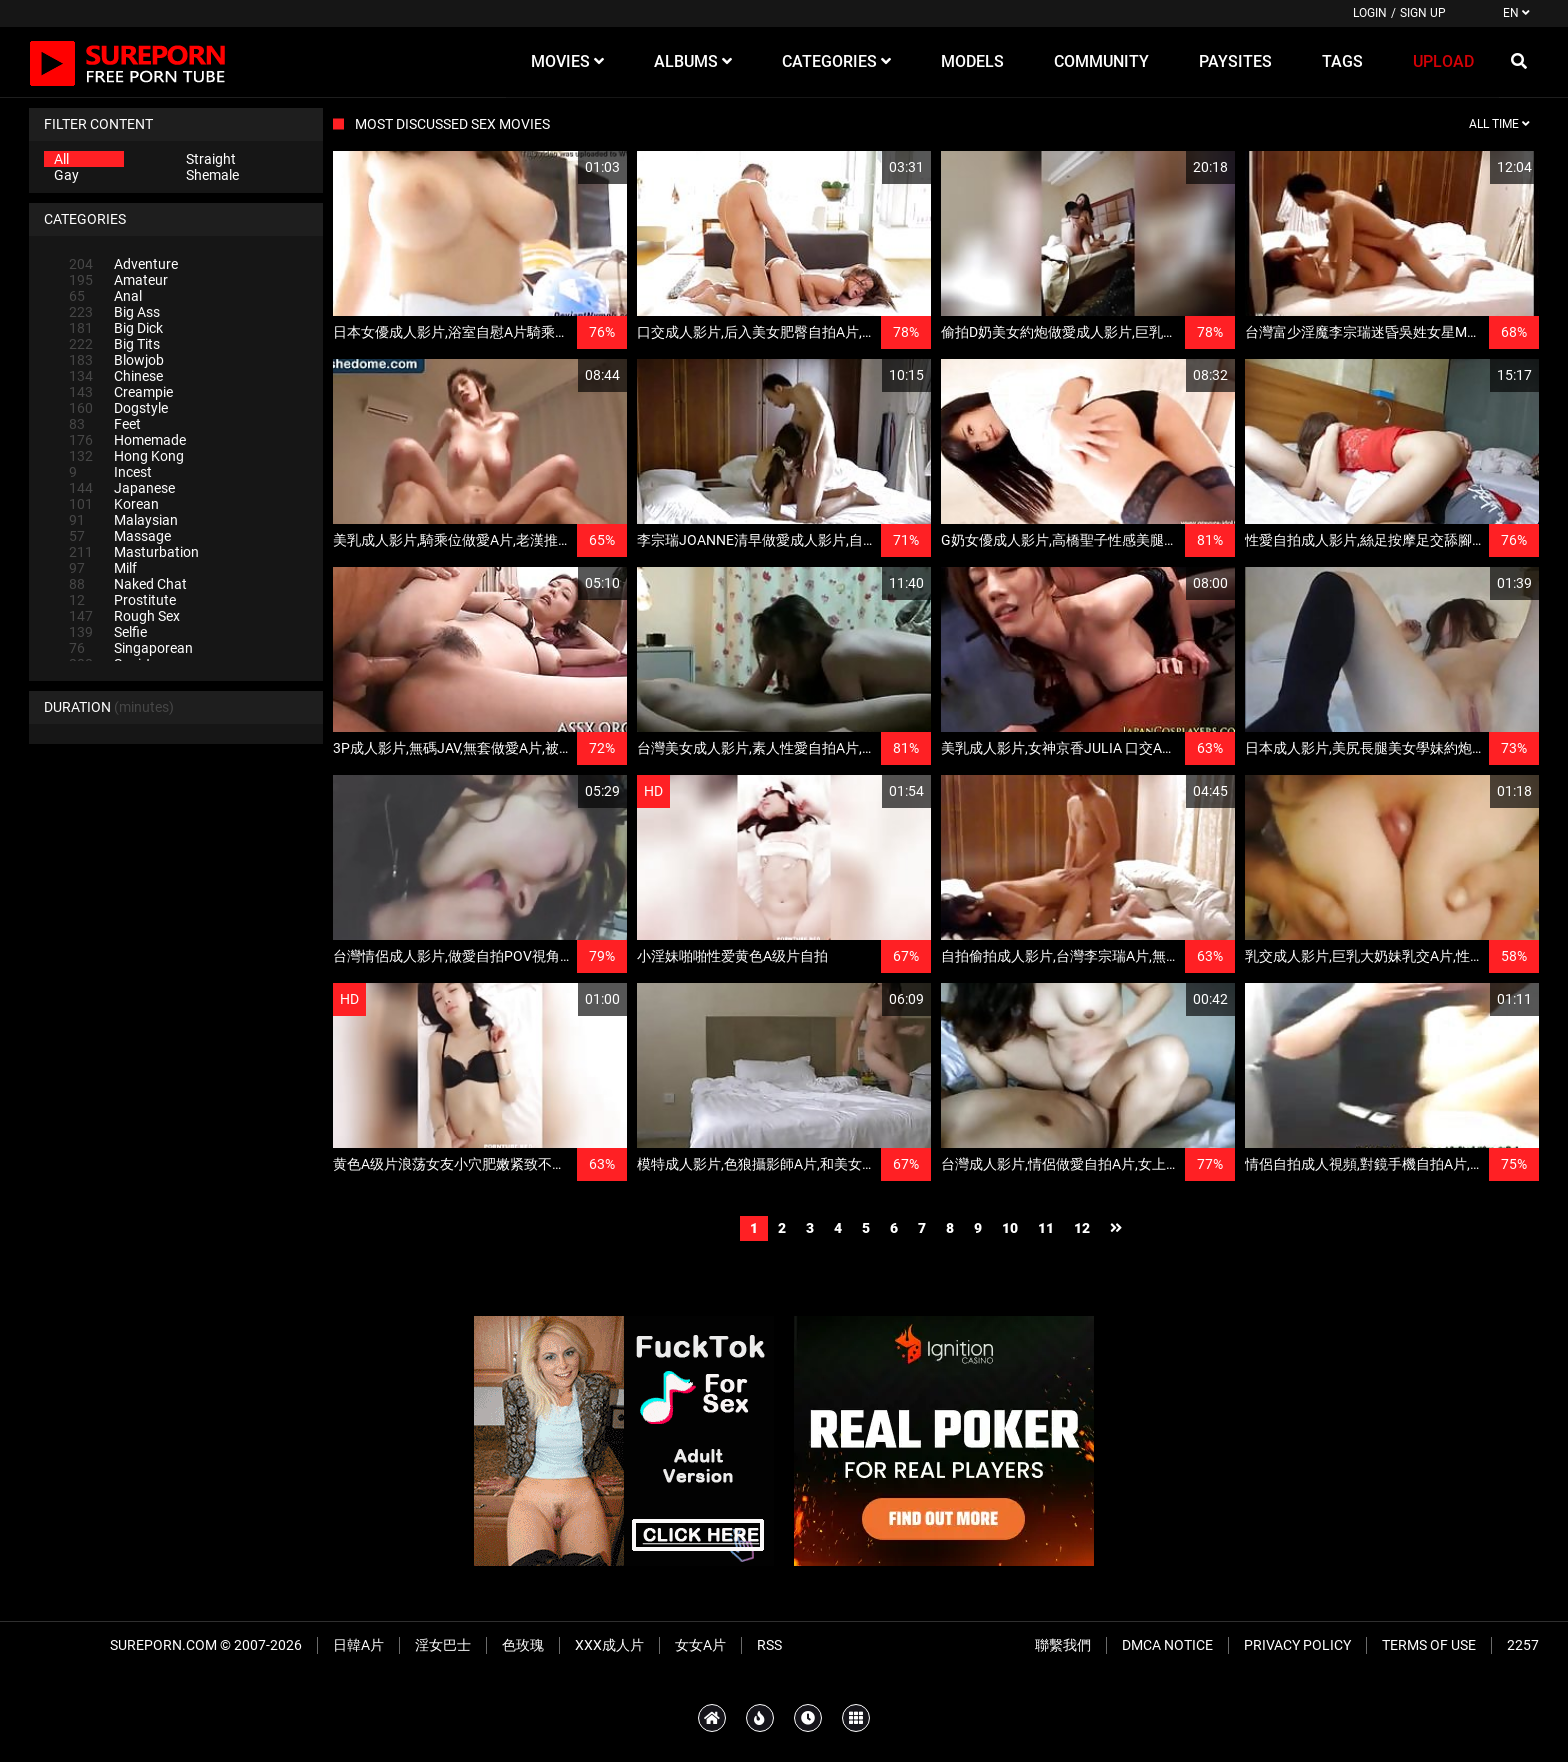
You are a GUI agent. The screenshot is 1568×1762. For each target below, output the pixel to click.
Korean (114, 504)
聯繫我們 (1063, 1645)
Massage (120, 536)
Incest (110, 472)
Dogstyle (118, 408)
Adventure (123, 264)
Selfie (108, 632)
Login (1370, 13)
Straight (211, 159)
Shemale (212, 175)
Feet (105, 424)
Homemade (127, 440)
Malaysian (123, 520)
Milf (103, 568)
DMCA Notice (1167, 1645)
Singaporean (131, 648)
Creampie (121, 392)
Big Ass (114, 312)
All (61, 159)
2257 (1523, 1645)
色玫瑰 (523, 1645)
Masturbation (134, 552)
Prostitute (122, 600)
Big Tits (114, 344)
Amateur (118, 280)
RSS (769, 1645)
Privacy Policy (1297, 1645)
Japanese (122, 488)
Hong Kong (126, 456)
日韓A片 (358, 1645)
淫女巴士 (443, 1645)
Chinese (116, 376)
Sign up (1423, 13)
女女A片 (700, 1645)
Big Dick (116, 328)
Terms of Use (1429, 1645)
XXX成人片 (609, 1645)
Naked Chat (128, 584)
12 (1082, 1228)
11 (1046, 1228)
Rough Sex (124, 616)
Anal (105, 296)
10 (1010, 1228)
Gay (66, 175)
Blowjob (116, 360)
